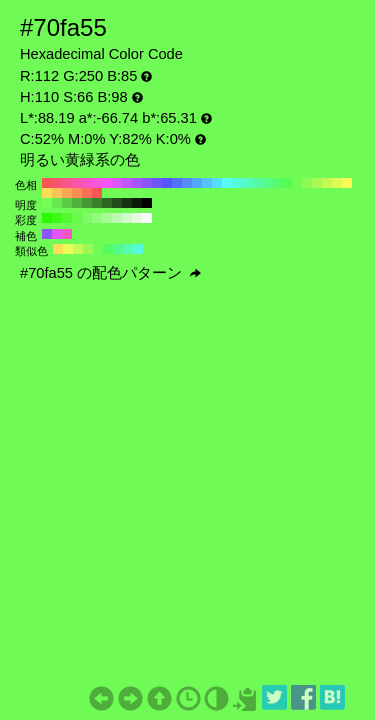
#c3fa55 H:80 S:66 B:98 (327, 183)
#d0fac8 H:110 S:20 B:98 (127, 218)
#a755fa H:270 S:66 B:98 (137, 183)
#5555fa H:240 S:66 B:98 (167, 183)
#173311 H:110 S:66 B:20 (127, 203)
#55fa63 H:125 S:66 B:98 (108, 249)
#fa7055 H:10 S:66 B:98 (87, 193)
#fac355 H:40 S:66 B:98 (57, 193)
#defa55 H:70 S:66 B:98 (337, 183)
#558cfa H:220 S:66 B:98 (187, 183)
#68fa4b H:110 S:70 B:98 (77, 218)
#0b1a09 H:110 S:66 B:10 (137, 203)
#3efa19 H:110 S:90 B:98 (57, 218)
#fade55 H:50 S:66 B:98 (47, 193)
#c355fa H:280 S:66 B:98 (127, 183)
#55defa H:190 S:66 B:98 (217, 183)
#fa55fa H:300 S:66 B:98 (107, 183)
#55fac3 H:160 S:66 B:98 (247, 183)
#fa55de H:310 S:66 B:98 (97, 183)
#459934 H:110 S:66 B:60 (87, 203)
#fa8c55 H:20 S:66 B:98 (77, 193)
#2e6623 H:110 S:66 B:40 (107, 203)
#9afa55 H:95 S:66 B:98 (88, 249)
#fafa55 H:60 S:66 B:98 (347, 183)
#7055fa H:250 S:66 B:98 (157, 183)
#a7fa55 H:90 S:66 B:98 (317, 183)
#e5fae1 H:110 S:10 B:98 (137, 218)
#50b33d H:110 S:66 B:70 (77, 203)
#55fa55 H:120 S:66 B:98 (287, 183)
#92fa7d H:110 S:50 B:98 (97, 218)
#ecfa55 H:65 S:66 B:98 (68, 249)
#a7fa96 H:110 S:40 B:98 (107, 218)
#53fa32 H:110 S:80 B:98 (67, 218)
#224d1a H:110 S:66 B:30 (117, 203)
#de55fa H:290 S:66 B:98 (117, 183)
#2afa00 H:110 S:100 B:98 (47, 218)
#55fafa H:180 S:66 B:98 (227, 183)
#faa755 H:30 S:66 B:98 (67, 193)
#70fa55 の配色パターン (110, 273)
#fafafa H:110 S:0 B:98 (147, 218)
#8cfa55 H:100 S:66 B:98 (307, 183)
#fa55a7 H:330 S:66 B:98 (77, 183)
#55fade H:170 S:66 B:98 (237, 183)
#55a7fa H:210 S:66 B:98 (197, 183)
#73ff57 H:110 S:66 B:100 (47, 203)
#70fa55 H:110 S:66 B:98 (297, 183)
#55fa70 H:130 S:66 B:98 (277, 183)
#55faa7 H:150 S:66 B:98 (257, 183)
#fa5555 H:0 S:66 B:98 (97, 193)
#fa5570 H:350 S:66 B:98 (57, 183)
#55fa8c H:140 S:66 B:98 (267, 183)
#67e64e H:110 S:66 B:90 (57, 203)
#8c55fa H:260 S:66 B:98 (147, 183)
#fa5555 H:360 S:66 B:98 (47, 183)
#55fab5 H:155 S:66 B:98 (128, 249)
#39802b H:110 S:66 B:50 (97, 203)
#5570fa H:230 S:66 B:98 (177, 183)
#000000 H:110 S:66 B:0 (147, 203)
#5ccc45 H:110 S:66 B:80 (67, 203)
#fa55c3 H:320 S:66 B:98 (87, 183)
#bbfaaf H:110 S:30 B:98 (117, 218)
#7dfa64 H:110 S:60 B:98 (87, 218)
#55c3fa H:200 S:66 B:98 (207, 183)
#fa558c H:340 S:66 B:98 (67, 183)
